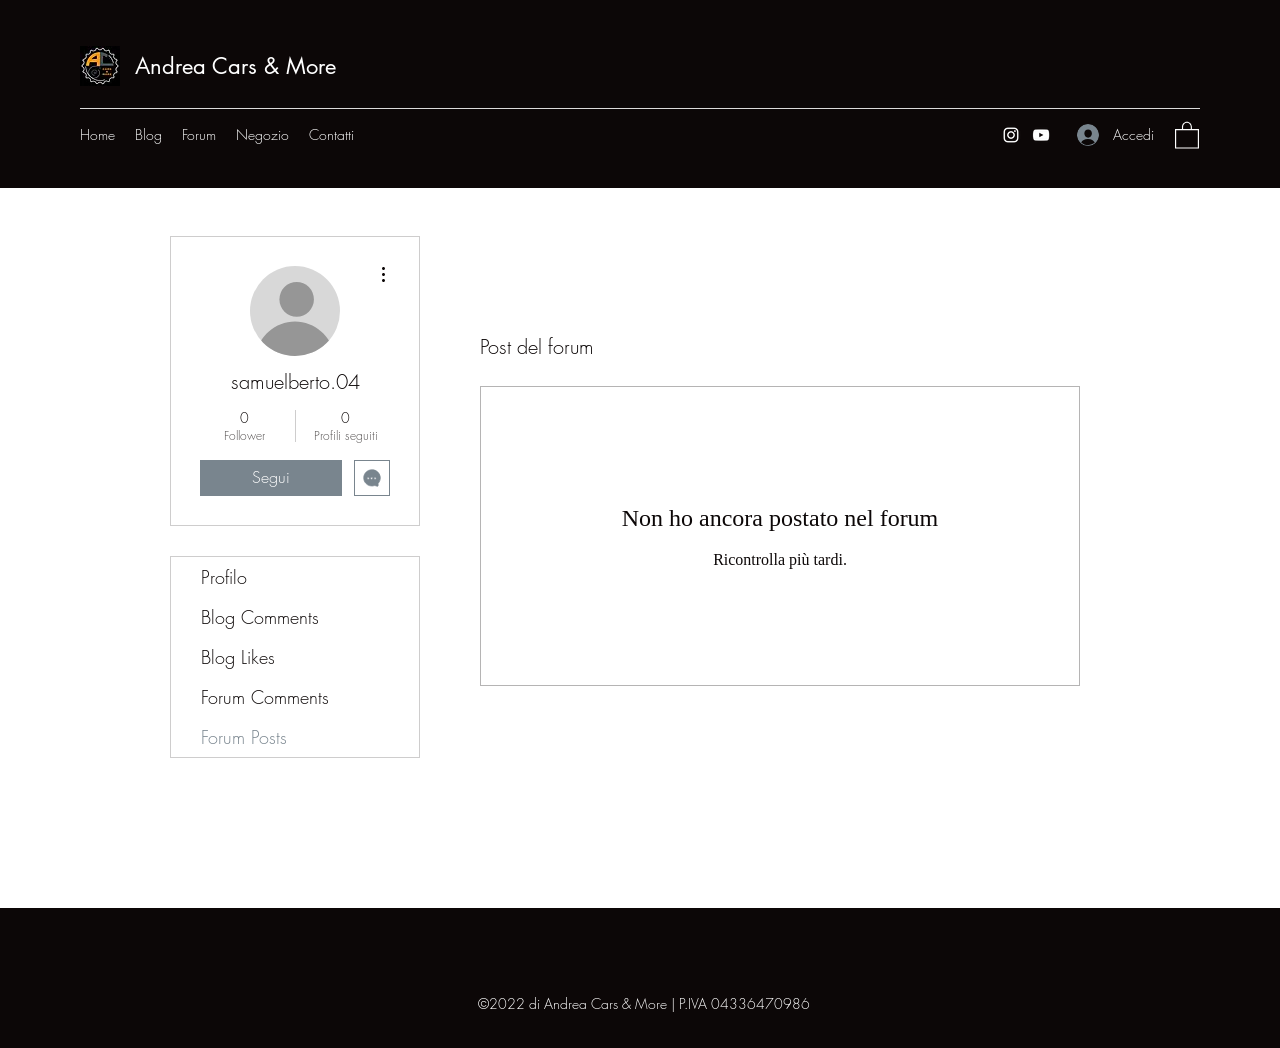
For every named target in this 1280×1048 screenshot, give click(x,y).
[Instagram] (1011, 135)
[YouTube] (1041, 135)
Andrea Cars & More (235, 66)
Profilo (224, 577)
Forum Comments (265, 697)
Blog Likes (238, 657)
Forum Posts (244, 737)
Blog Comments (260, 617)
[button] (1187, 134)
